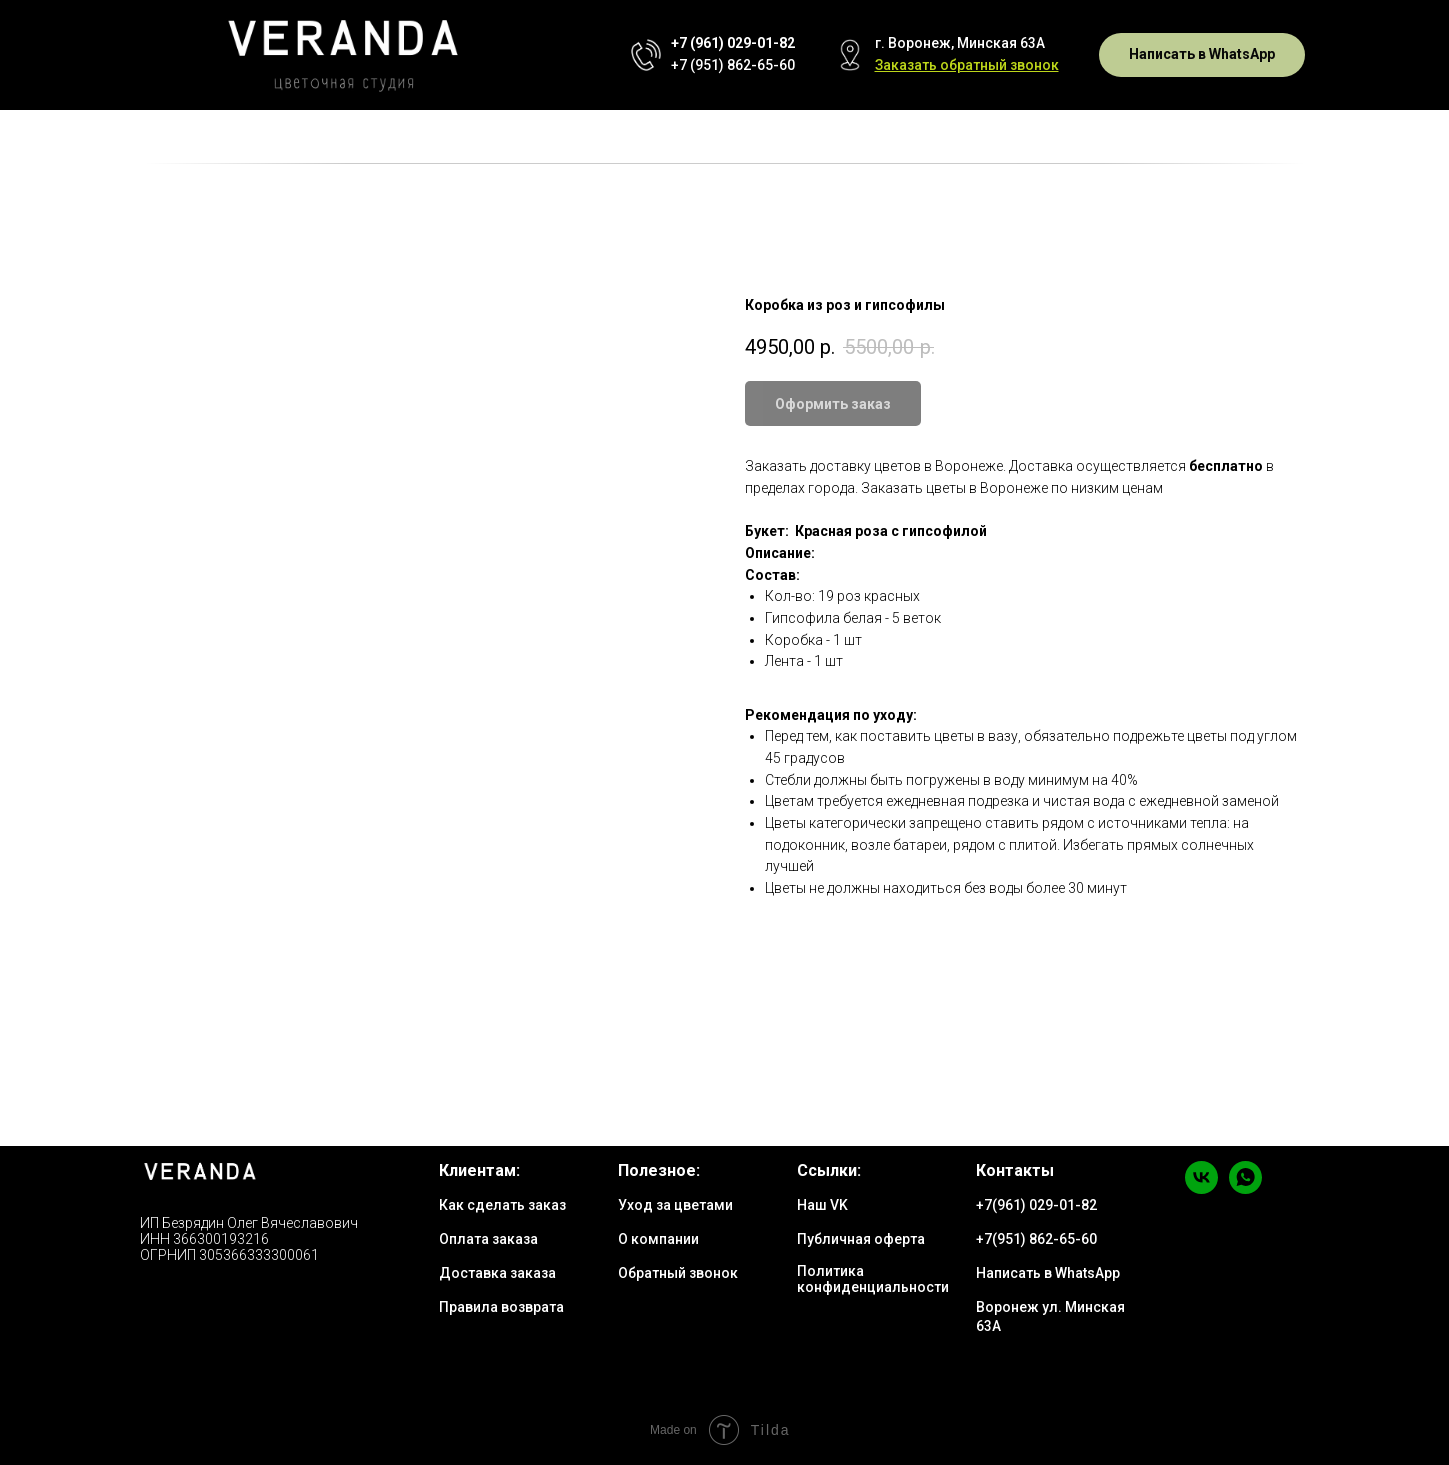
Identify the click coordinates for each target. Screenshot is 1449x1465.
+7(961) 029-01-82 (1036, 1205)
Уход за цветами (675, 1205)
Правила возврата (501, 1307)
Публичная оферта (861, 1239)
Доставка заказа (497, 1273)
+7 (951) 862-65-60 (733, 65)
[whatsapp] (1245, 1188)
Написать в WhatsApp (1048, 1273)
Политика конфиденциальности (873, 1279)
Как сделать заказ (502, 1205)
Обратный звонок (678, 1273)
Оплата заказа (488, 1239)
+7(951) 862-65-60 (1036, 1239)
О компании (658, 1239)
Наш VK (822, 1205)
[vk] (1201, 1188)
